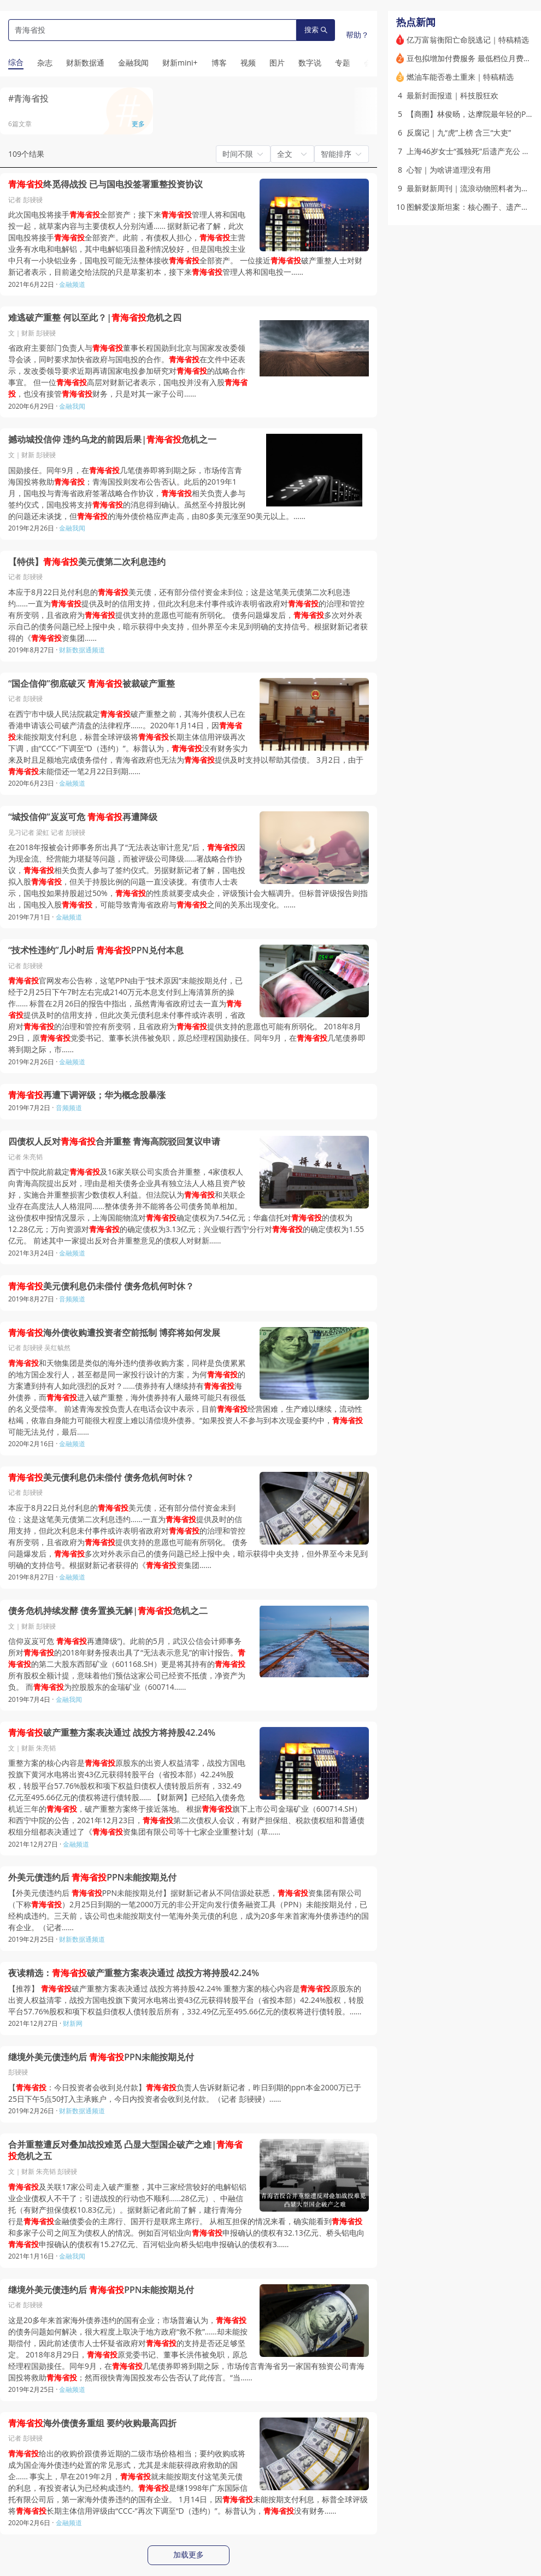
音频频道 (69, 1107)
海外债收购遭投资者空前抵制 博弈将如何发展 (114, 1333)
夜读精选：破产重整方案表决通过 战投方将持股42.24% (133, 1973)
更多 (138, 123)
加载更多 (188, 2554)
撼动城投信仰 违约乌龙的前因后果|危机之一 (112, 439)
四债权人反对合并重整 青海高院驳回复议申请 (114, 1141)
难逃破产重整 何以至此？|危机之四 (94, 317)
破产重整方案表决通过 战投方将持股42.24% (111, 1732)
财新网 (73, 2023)
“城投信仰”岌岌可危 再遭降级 (82, 817)
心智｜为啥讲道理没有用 (449, 169)
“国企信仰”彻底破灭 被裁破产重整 (91, 683)
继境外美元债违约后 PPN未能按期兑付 (101, 2057)
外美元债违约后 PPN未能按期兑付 (92, 1877)
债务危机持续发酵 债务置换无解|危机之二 (108, 1611)
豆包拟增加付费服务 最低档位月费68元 (473, 58)
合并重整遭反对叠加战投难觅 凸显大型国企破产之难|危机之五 (125, 2150)
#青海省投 (28, 98)
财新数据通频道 (82, 650)
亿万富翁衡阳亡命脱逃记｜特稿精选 (468, 39)
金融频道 (72, 284)
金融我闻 (72, 406)
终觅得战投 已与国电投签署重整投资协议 (105, 184)
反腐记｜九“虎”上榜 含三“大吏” (459, 132)
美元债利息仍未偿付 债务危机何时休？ (101, 1286)
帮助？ (357, 35)
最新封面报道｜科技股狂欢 (452, 95)
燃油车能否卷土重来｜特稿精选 (460, 77)
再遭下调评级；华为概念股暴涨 (87, 1095)
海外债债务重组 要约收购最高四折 (92, 2423)
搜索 (315, 30)
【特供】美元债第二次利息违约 (87, 562)
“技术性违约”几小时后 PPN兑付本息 (96, 950)
